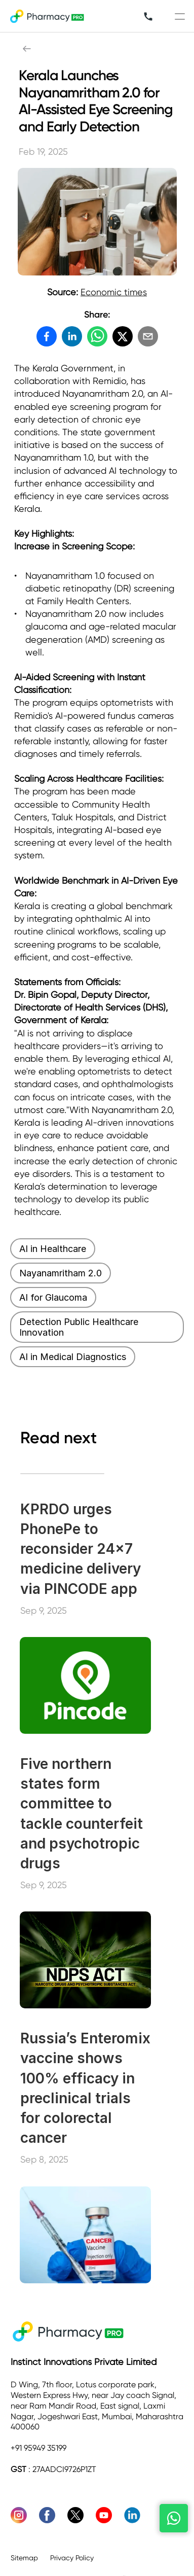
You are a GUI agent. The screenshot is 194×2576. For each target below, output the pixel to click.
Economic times (114, 292)
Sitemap (24, 2558)
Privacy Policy (73, 2558)
